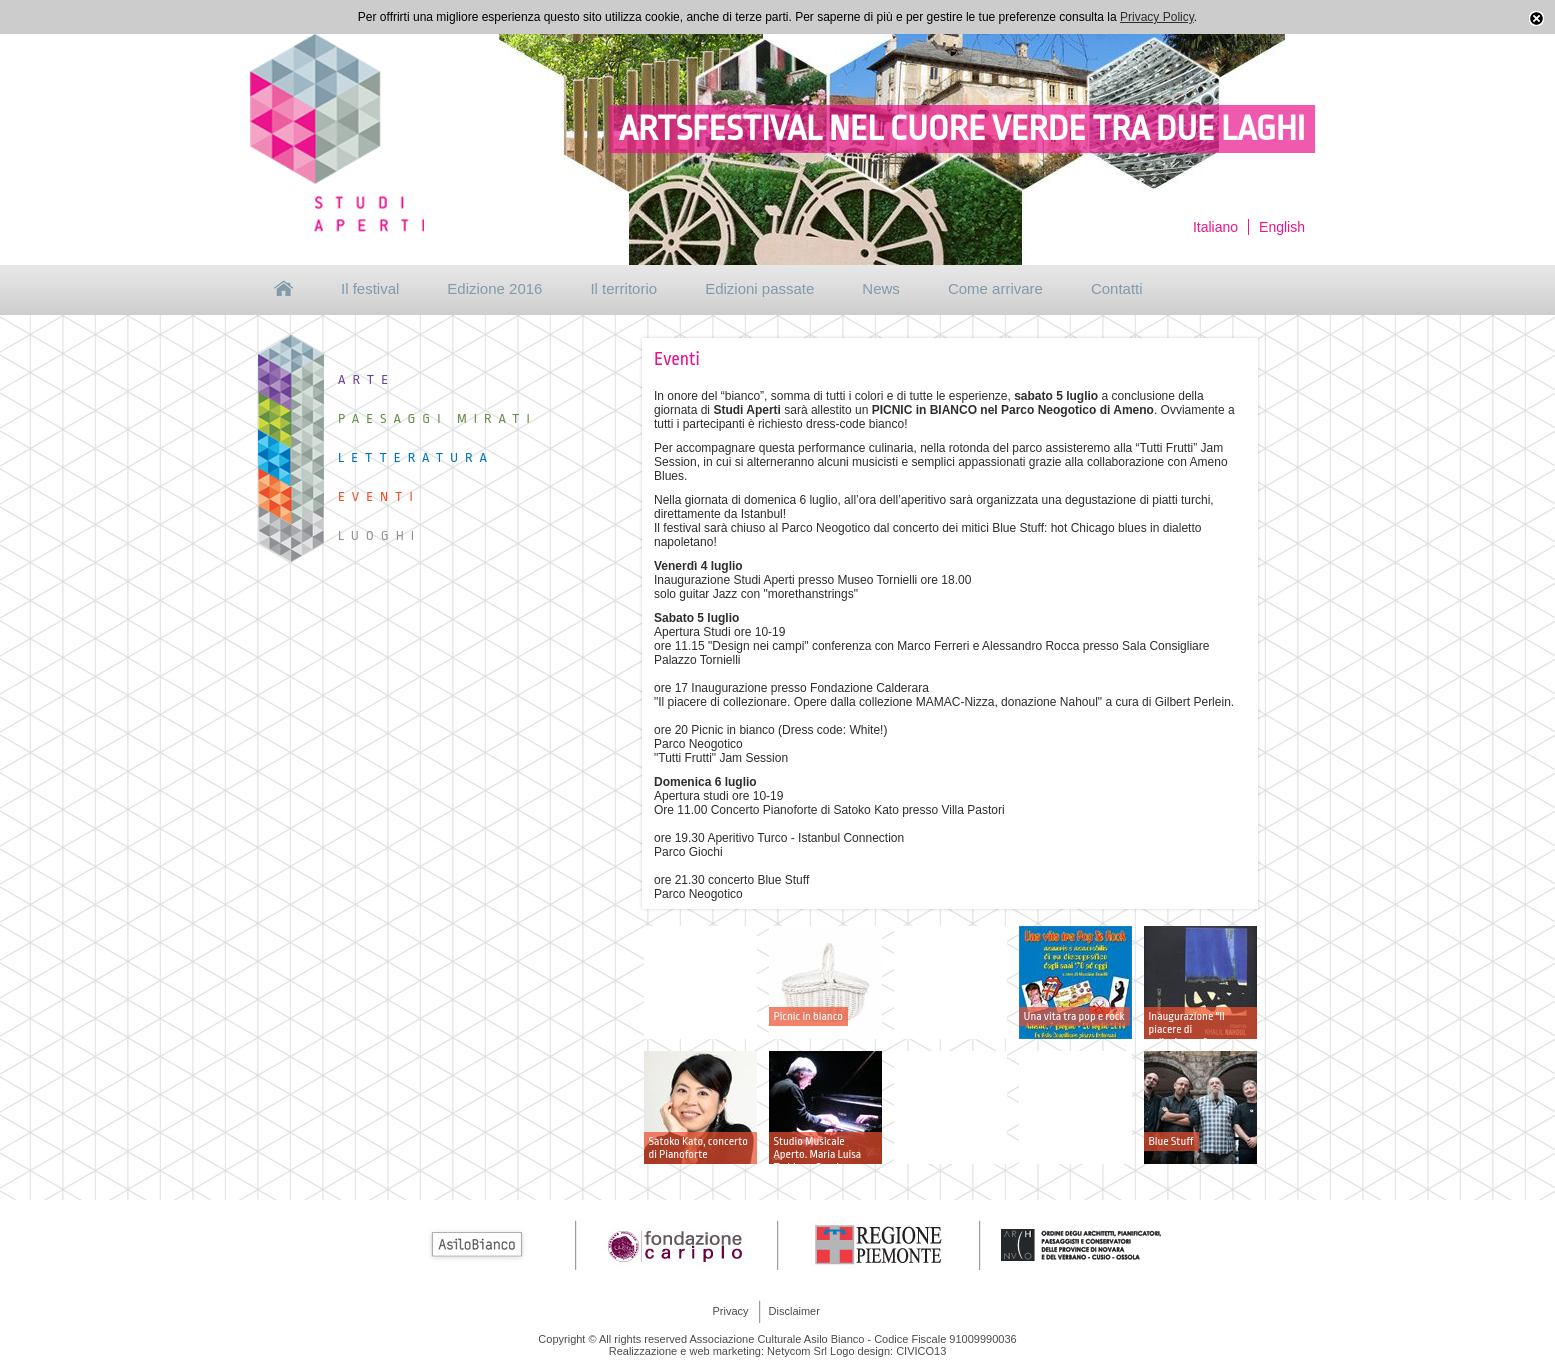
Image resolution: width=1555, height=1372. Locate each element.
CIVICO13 (921, 1351)
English (1282, 227)
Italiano (1215, 227)
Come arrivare (995, 288)
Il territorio (623, 288)
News (881, 288)
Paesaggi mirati (437, 418)
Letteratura (416, 457)
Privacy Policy (1157, 17)
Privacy (731, 1311)
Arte (366, 379)
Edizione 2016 (494, 288)
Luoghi (379, 535)
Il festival (370, 288)
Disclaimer (794, 1311)
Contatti (1117, 288)
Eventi (379, 496)
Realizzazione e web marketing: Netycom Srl (718, 1351)
